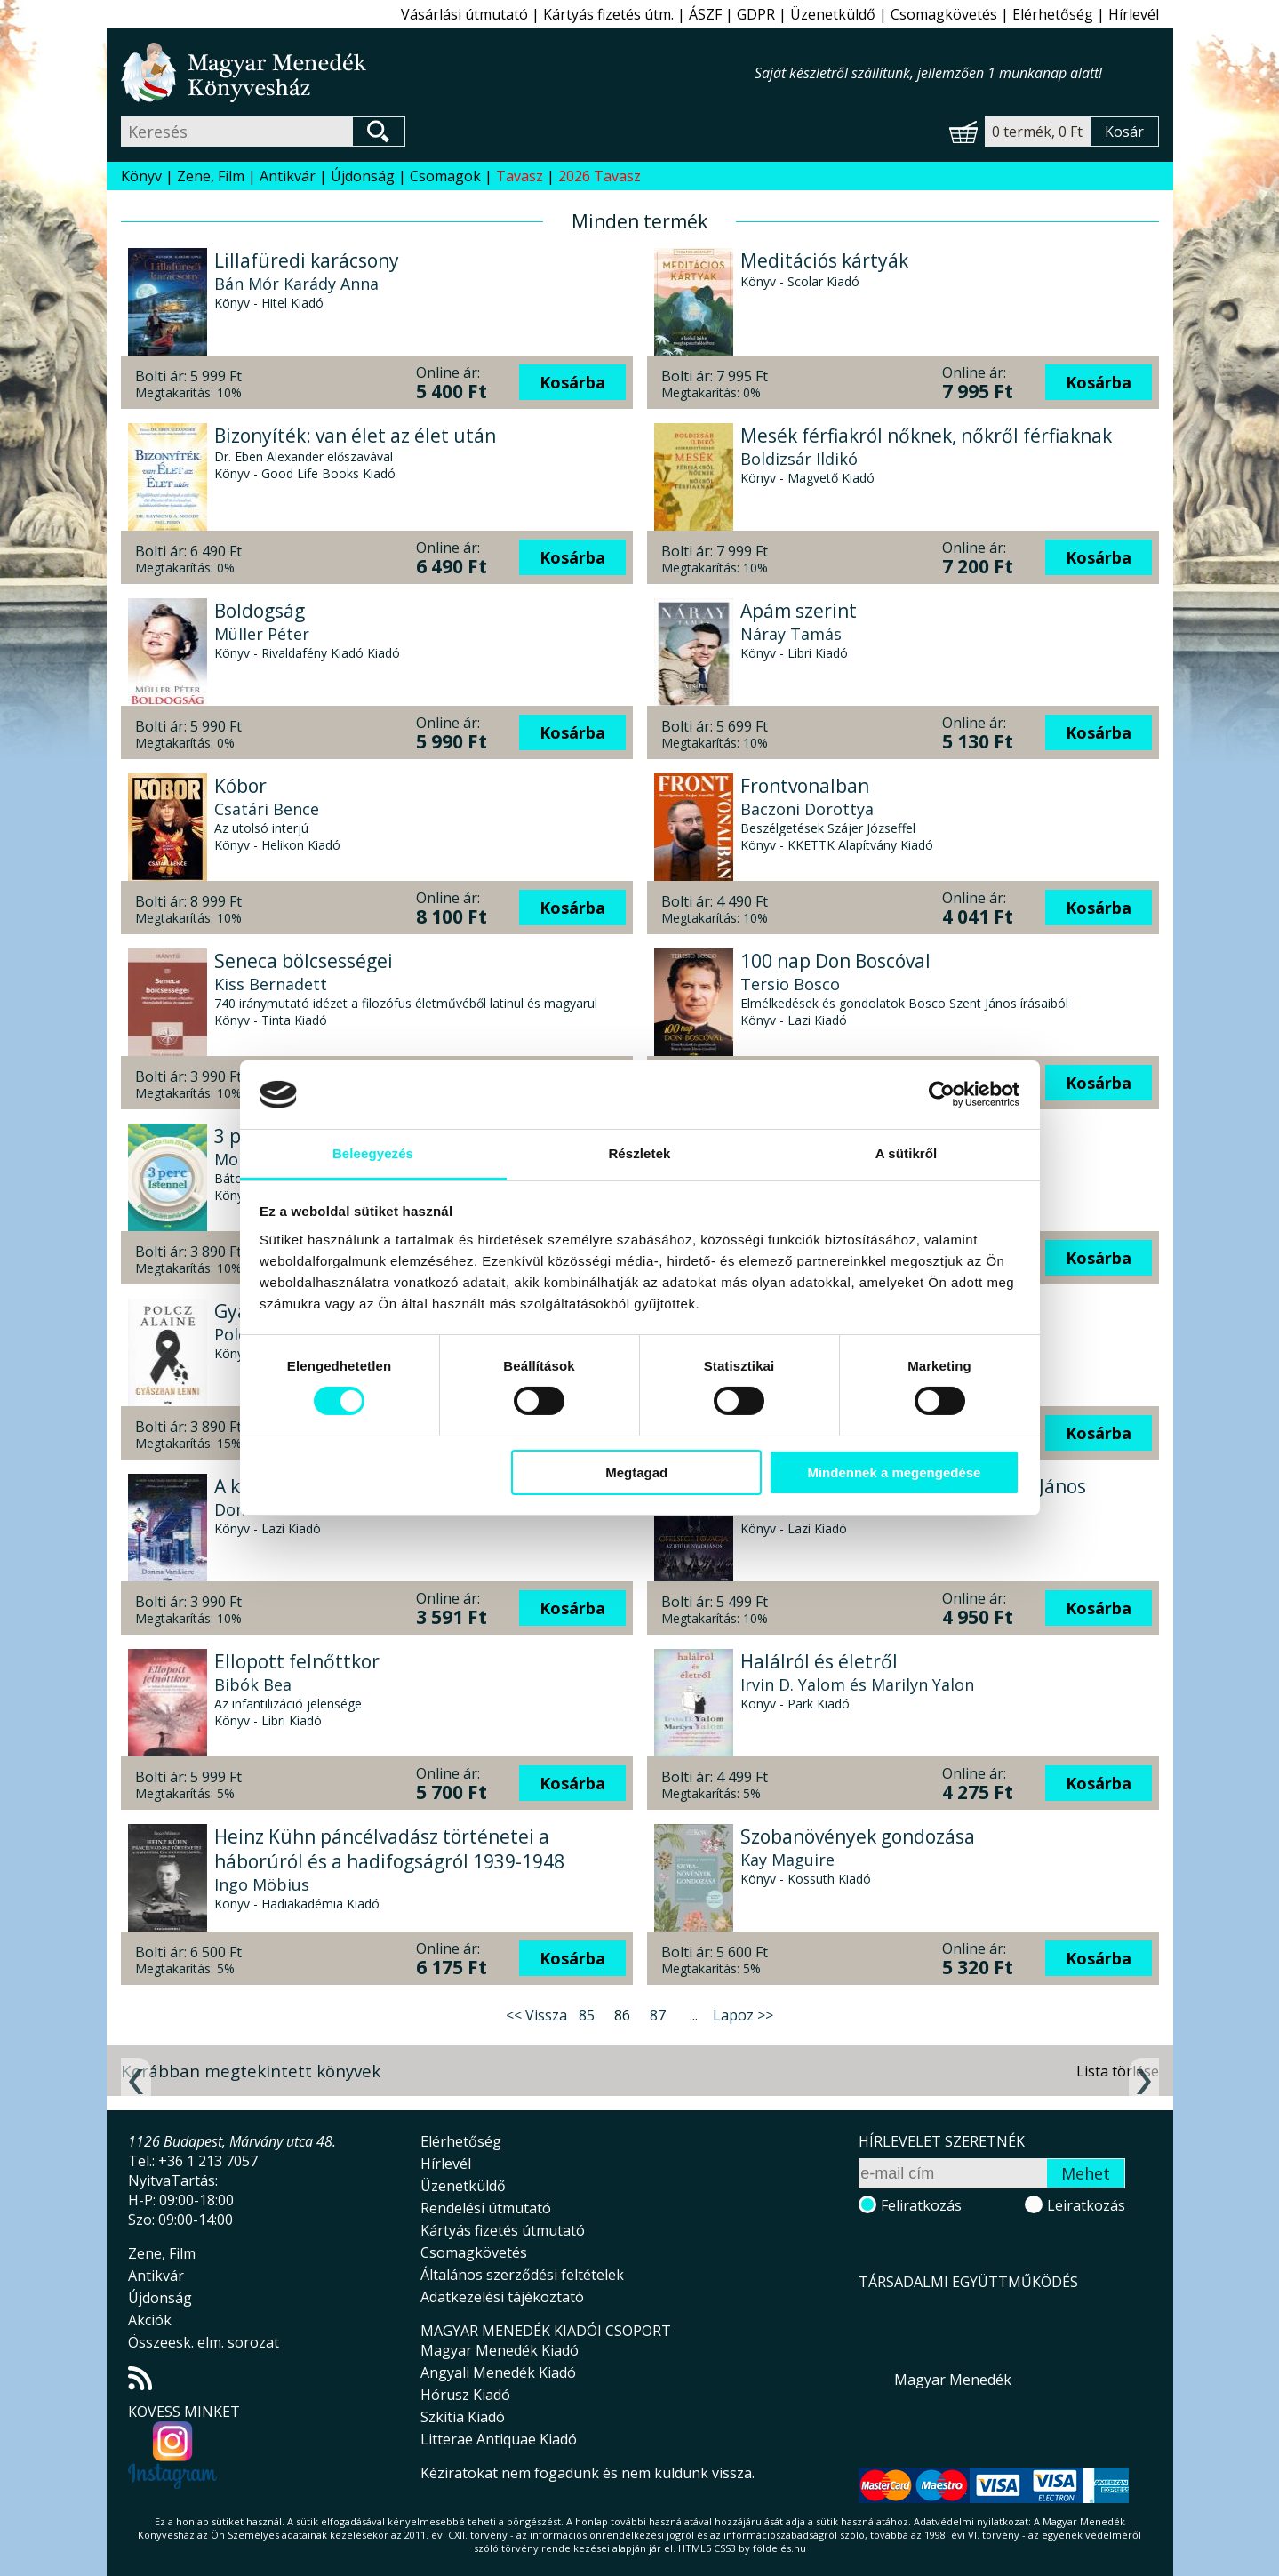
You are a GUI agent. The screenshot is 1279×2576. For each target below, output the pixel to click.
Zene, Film (210, 176)
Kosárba (572, 382)
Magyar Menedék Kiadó (499, 2350)
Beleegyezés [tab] (372, 1153)
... (694, 2015)
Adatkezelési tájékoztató (502, 2297)
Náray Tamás (791, 633)
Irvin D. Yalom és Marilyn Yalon (857, 1684)
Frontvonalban (804, 785)
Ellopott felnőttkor (297, 1661)
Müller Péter (261, 633)
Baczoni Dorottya (807, 809)
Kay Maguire (787, 1859)
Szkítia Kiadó (462, 2417)
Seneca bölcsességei (303, 960)
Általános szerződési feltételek (522, 2274)
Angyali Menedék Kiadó (498, 2372)
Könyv (141, 176)
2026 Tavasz (599, 176)
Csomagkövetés (944, 14)
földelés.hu (779, 2548)
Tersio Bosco (790, 984)
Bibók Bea (253, 1684)
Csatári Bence (266, 809)
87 (658, 2015)
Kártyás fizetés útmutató (502, 2230)
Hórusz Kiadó (465, 2394)
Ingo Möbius (261, 1884)
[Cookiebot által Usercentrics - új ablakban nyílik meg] (941, 1094)
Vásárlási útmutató (464, 14)
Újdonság (363, 176)
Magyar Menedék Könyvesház (438, 72)
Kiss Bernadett (270, 984)
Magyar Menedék (952, 2379)
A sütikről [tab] (906, 1153)
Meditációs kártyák (824, 260)
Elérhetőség (1052, 14)
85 (587, 2015)
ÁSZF (705, 14)
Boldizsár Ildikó (799, 458)
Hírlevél (1133, 14)
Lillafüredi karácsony (306, 260)
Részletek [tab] (639, 1153)
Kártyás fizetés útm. (608, 14)
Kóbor (240, 785)
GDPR (756, 14)
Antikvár (288, 176)
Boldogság (259, 610)
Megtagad (636, 1472)
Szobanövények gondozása (857, 1836)
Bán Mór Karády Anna (296, 283)
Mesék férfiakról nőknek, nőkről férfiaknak (926, 435)
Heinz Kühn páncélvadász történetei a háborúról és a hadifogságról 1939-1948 (389, 1849)
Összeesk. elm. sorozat (203, 2342)
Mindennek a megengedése (893, 1472)
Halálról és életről (819, 1661)
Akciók (150, 2320)
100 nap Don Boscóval (835, 960)
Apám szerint (798, 610)
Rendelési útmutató (485, 2208)
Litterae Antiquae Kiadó (498, 2439)
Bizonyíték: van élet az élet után (355, 435)
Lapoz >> (743, 2015)
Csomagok (445, 176)
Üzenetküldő (832, 14)
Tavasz (519, 176)
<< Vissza (536, 2015)
